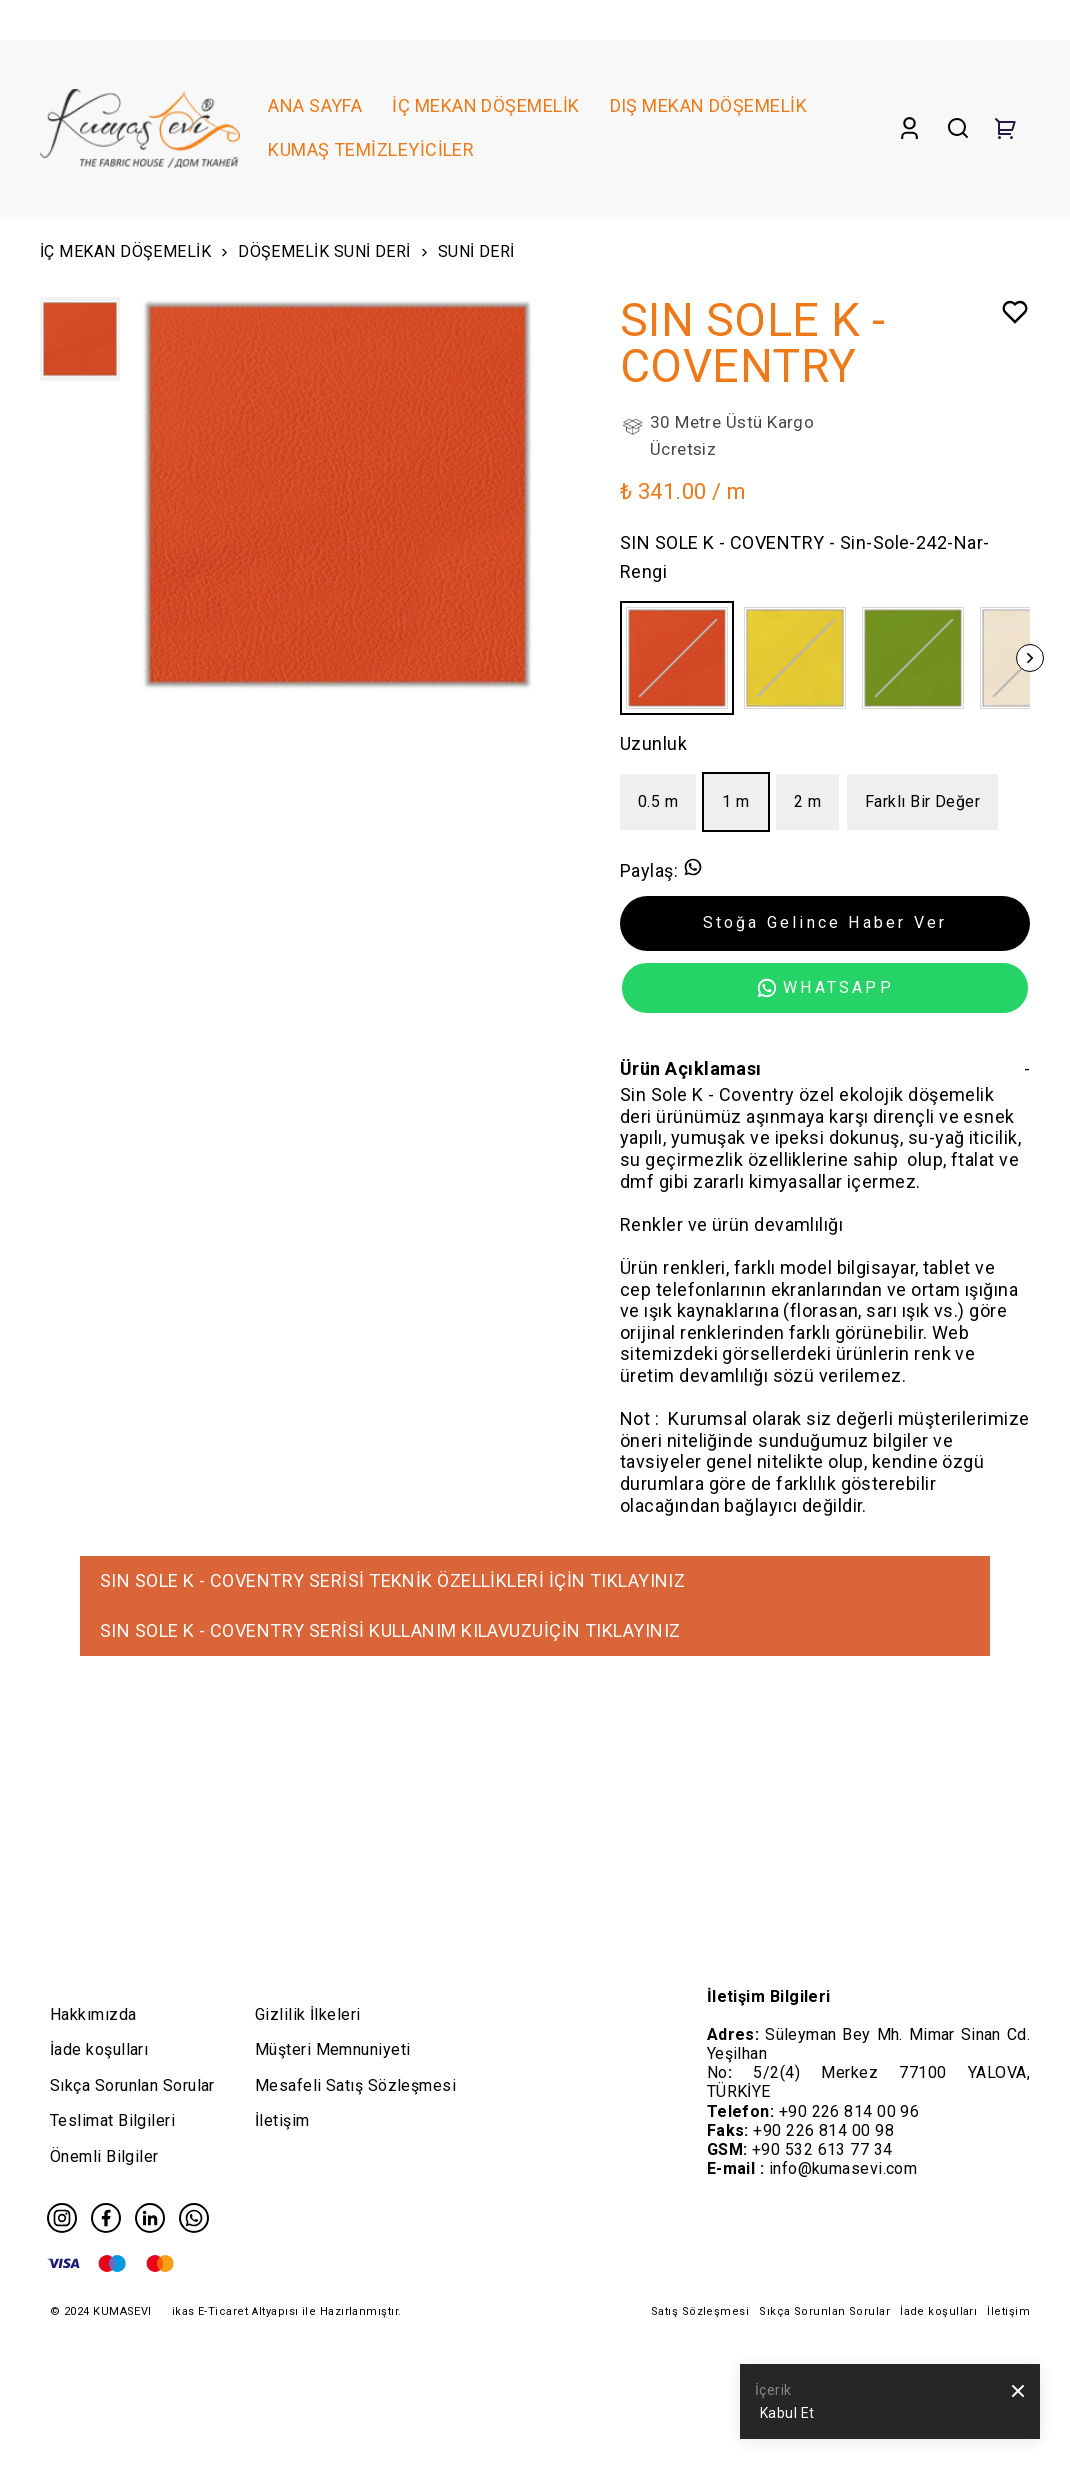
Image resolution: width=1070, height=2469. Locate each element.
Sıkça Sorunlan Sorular (132, 2085)
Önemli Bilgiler (104, 2156)
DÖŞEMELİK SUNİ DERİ (335, 255)
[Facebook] (106, 2218)
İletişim (282, 2120)
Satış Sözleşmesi (700, 2311)
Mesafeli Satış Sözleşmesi (355, 2085)
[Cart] (1006, 128)
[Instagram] (62, 2218)
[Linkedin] (150, 2218)
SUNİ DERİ (476, 251)
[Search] (958, 128)
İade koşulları (99, 2049)
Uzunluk (653, 743)
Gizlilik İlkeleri (308, 2014)
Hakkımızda (93, 2014)
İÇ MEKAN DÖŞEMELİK (136, 255)
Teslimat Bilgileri (112, 2120)
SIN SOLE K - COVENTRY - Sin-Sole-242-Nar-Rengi (804, 557)
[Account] (909, 128)
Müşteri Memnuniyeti (333, 2049)
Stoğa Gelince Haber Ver (825, 922)
